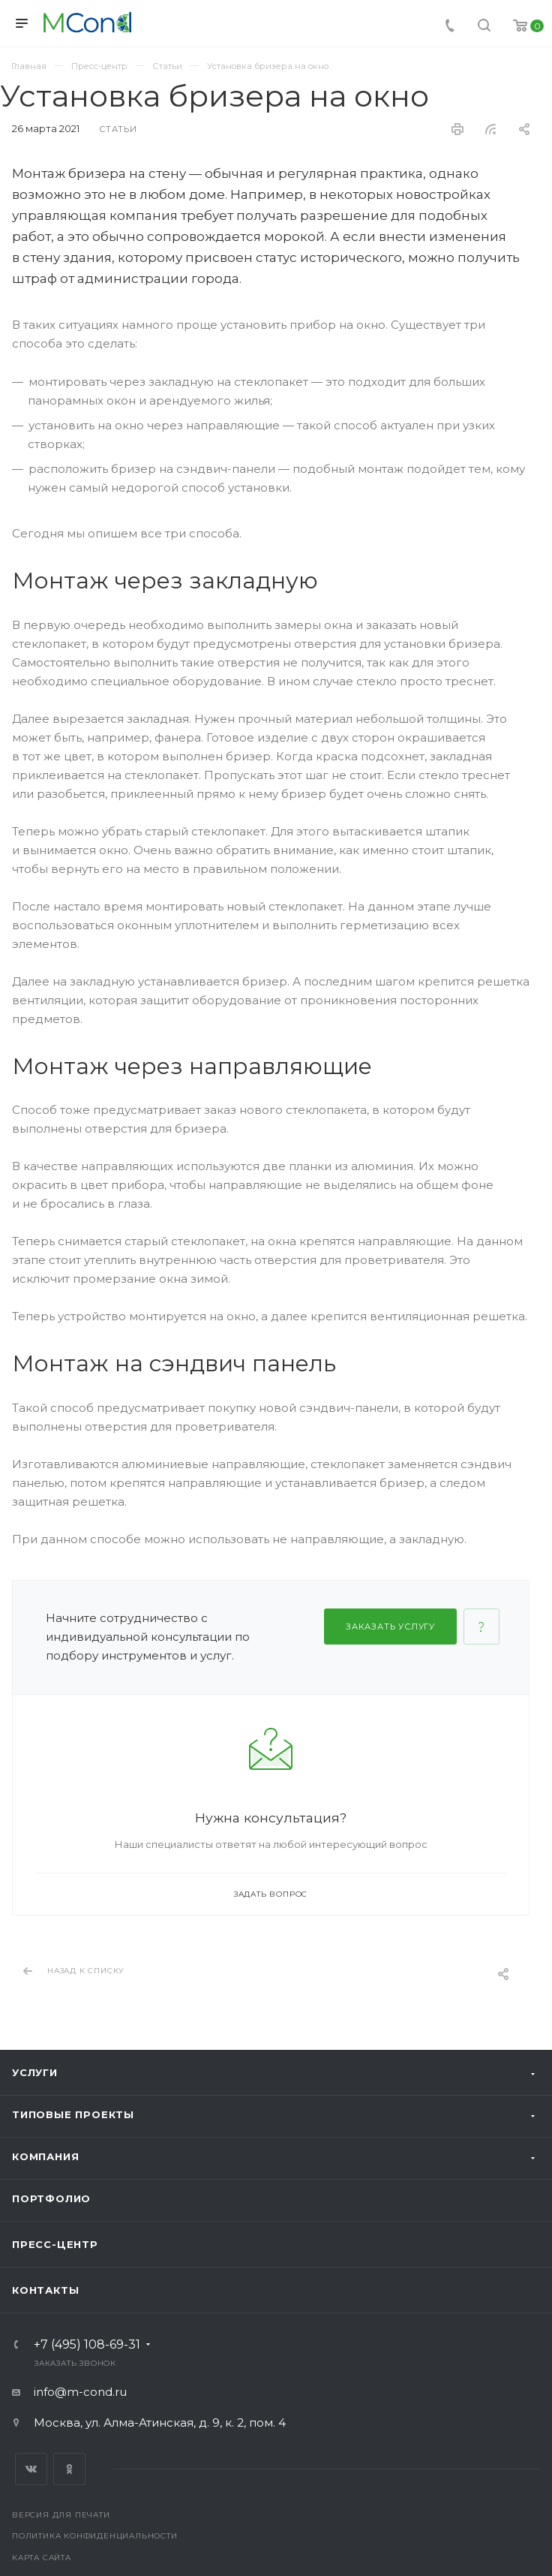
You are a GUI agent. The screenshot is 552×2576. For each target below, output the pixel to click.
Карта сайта (41, 2557)
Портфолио (51, 2198)
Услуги (35, 2072)
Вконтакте (31, 2469)
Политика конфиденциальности (95, 2536)
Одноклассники (69, 2469)
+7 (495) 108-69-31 (87, 2345)
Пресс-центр (55, 2244)
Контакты (45, 2290)
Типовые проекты (73, 2114)
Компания (45, 2156)
